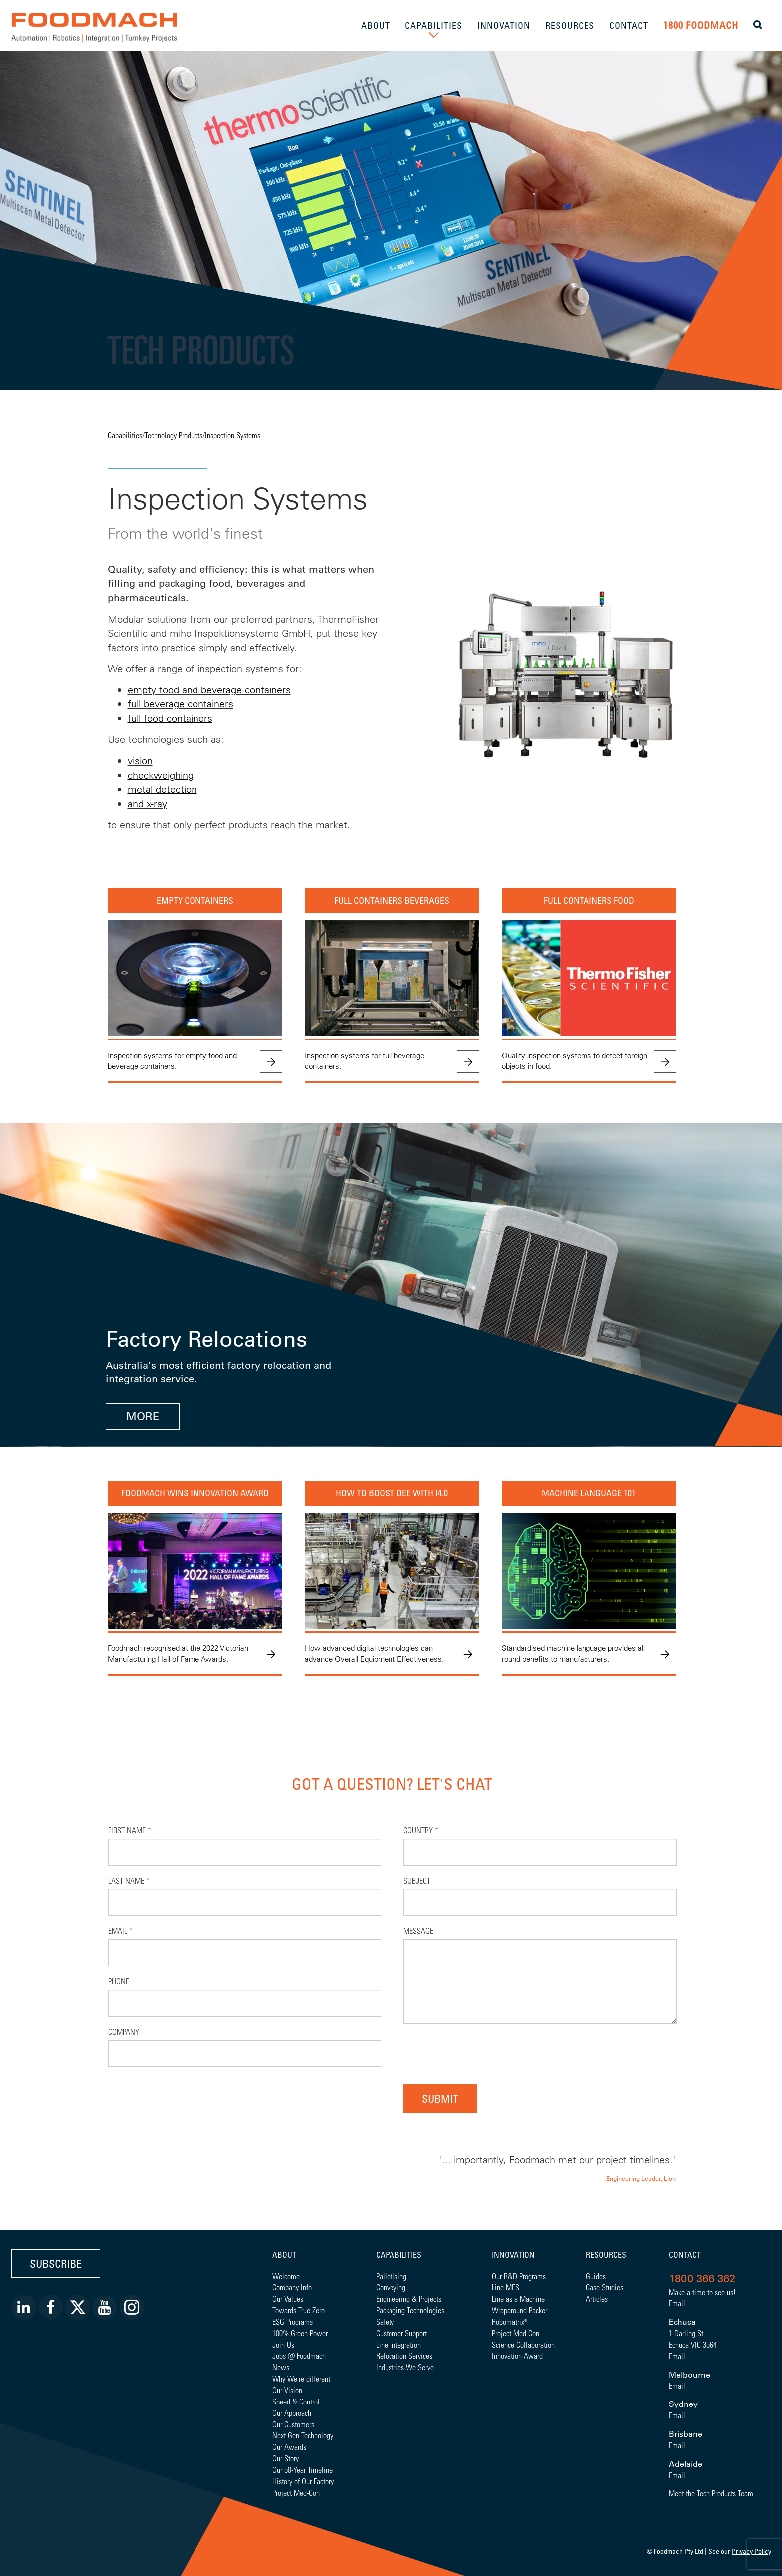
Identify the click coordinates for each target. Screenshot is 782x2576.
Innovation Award (517, 2355)
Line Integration (398, 2344)
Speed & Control (296, 2401)
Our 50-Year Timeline (302, 2469)
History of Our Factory (303, 2481)
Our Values (287, 2298)
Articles (597, 2298)
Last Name (129, 1880)
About (284, 2255)
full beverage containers (180, 703)
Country (420, 1830)
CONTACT (628, 25)
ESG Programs (292, 2321)
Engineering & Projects (408, 2298)
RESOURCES (569, 25)
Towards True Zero (298, 2310)
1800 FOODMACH (700, 25)
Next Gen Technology (302, 2435)
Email (120, 1930)
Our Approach (291, 2412)
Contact (685, 2255)
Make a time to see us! (702, 2292)
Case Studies (604, 2287)
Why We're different (301, 2378)
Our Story (285, 2458)
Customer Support (401, 2333)
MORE (142, 1416)
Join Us (283, 2344)
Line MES (505, 2287)
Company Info (292, 2287)
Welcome (286, 2276)
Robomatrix (508, 2321)
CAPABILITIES (433, 25)
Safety (385, 2321)
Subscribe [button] (56, 2263)
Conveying (390, 2287)
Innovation (513, 2255)
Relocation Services (404, 2355)
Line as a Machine (518, 2298)
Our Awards (289, 2446)
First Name (129, 1830)
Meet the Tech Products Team (711, 2493)
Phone (118, 1981)
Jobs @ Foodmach (299, 2355)
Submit (440, 2098)
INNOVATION (503, 25)
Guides (596, 2276)
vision (140, 760)
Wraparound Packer (519, 2310)
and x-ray (147, 803)
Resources (606, 2255)
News (280, 2367)
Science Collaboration (523, 2344)
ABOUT (375, 25)
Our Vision (287, 2390)
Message (418, 1930)
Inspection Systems (232, 435)
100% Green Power (300, 2333)
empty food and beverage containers (209, 690)
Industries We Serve (405, 2367)
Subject (416, 1880)
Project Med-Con (296, 2492)
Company (123, 2031)
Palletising (391, 2276)
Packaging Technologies (410, 2310)
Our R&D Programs (519, 2276)
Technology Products (173, 435)
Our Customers (293, 2424)
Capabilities (125, 435)
